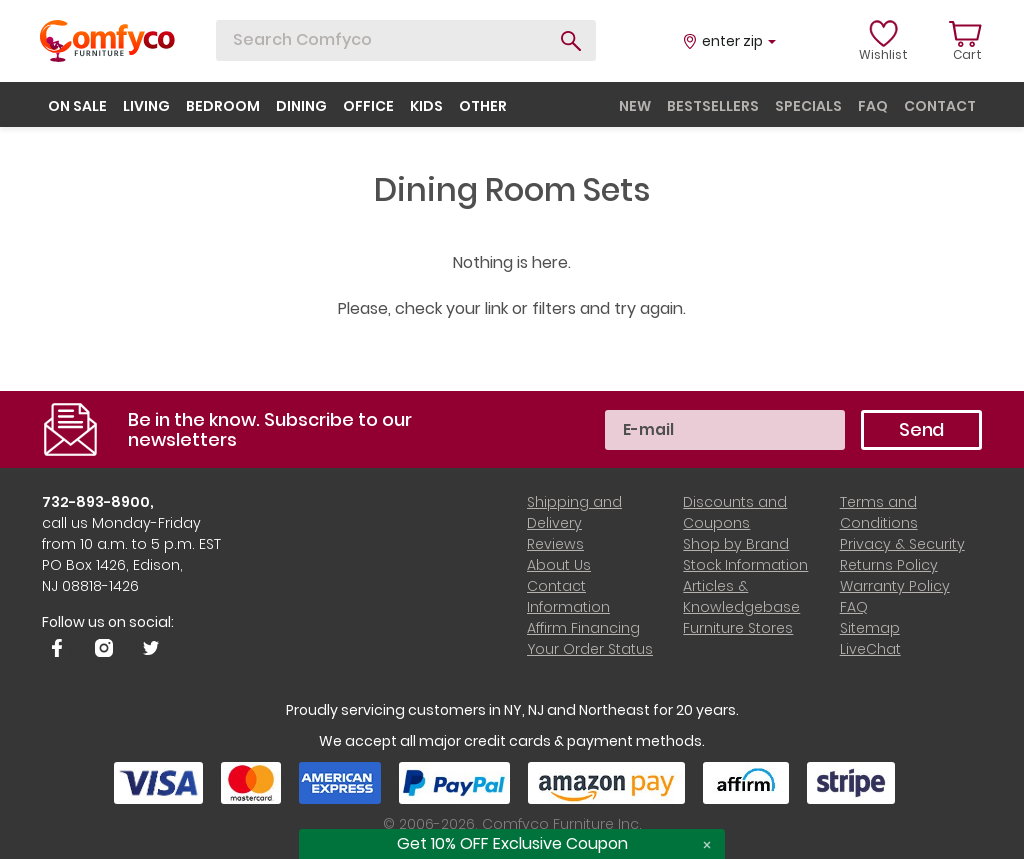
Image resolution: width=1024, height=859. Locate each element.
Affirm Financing (583, 628)
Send (921, 429)
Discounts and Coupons (735, 512)
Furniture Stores (738, 628)
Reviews (555, 544)
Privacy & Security (902, 544)
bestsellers (713, 106)
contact (940, 106)
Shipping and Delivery (574, 512)
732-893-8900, (98, 502)
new (635, 106)
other (483, 106)
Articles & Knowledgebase (741, 596)
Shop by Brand (736, 544)
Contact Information (568, 596)
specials (808, 106)
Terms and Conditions (879, 512)
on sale (77, 106)
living (146, 106)
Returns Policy (889, 565)
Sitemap (870, 628)
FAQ (854, 607)
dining (301, 106)
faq (873, 106)
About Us (559, 565)
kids (426, 106)
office (368, 106)
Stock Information (745, 565)
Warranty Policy (895, 586)
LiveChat (870, 649)
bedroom (223, 106)
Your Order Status (590, 649)
